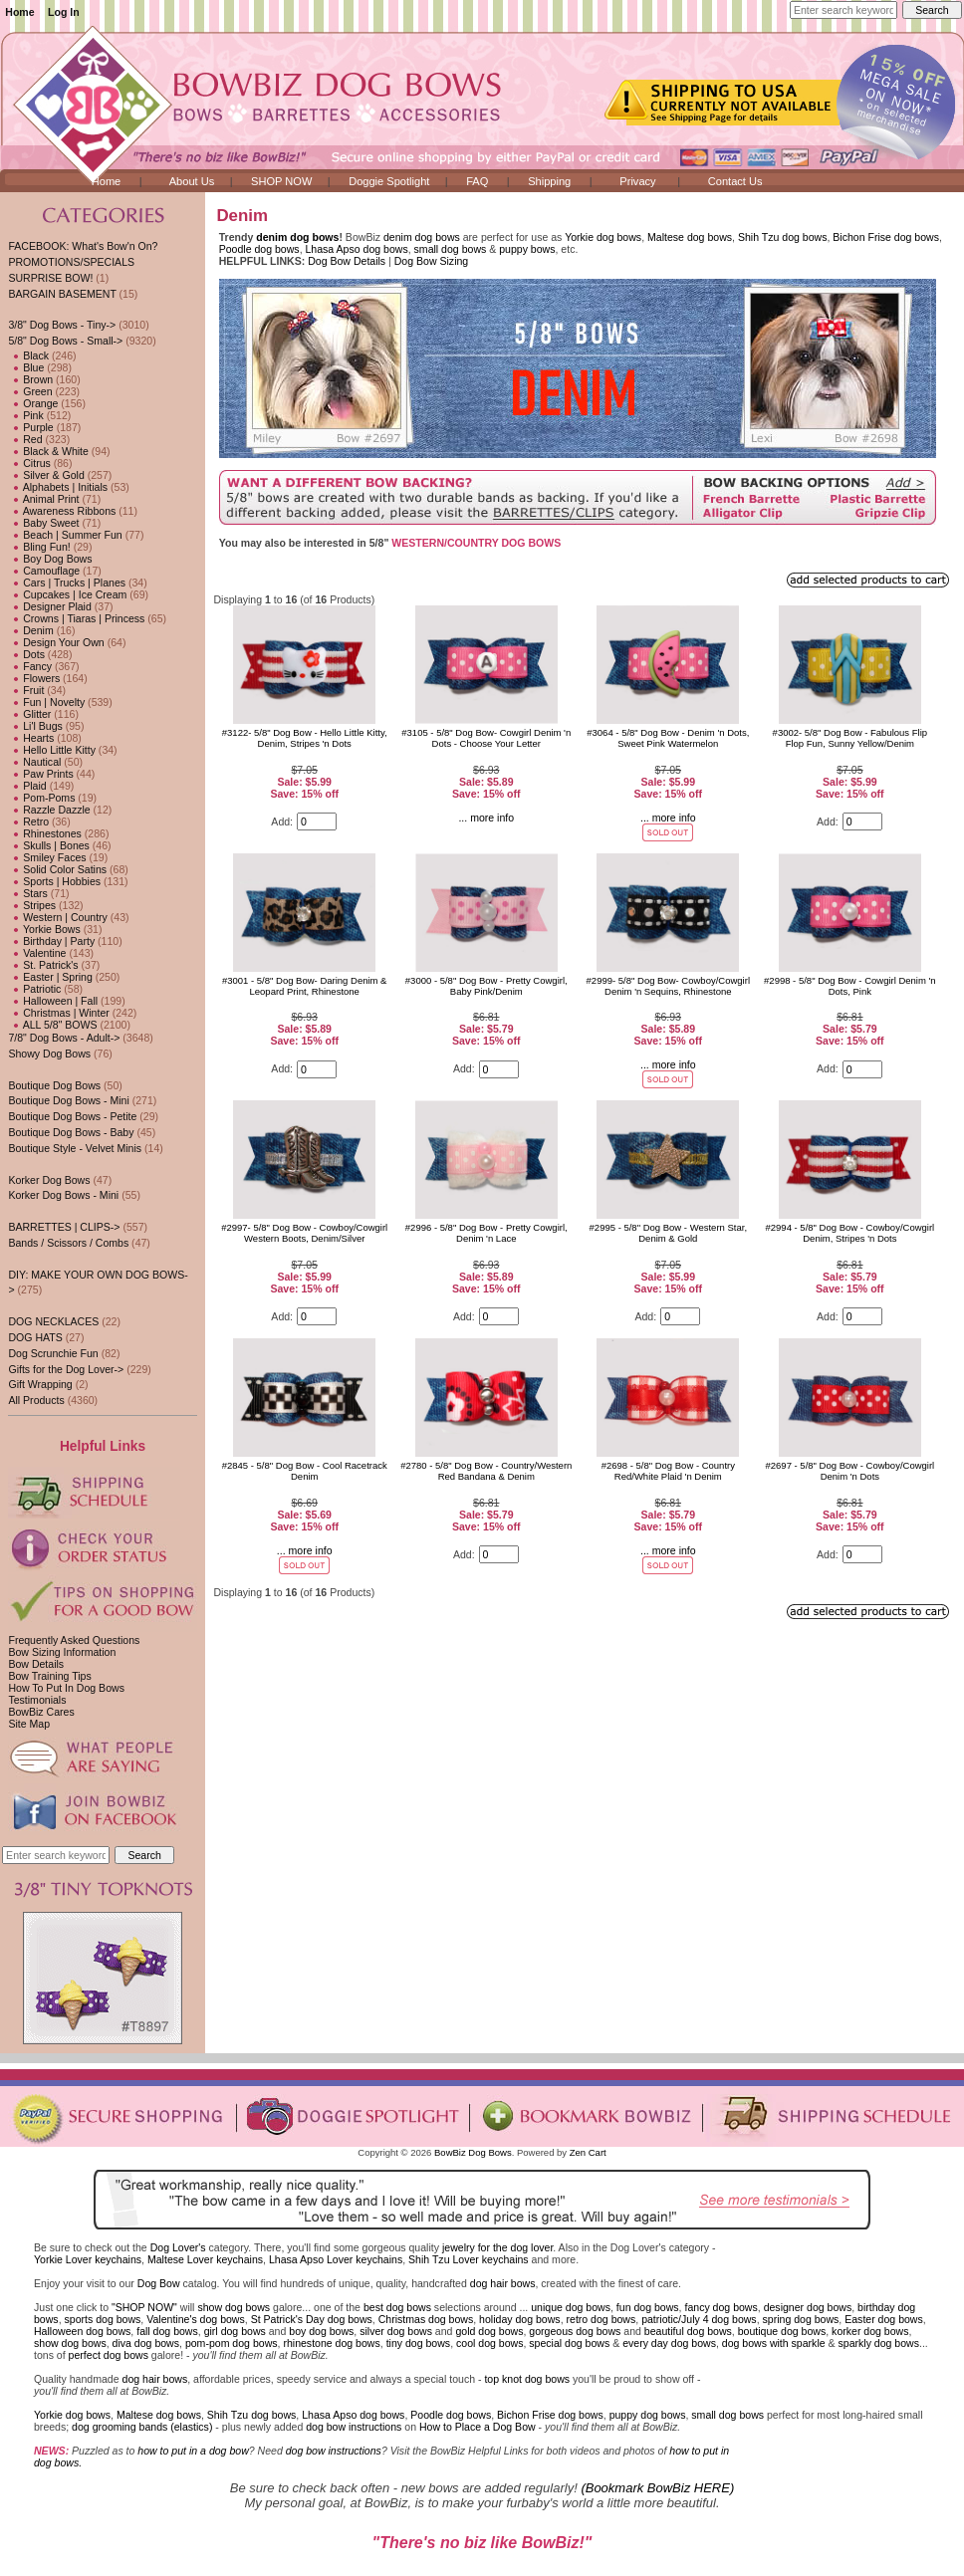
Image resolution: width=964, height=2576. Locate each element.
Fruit (26, 690)
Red (25, 439)
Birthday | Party (51, 941)
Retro (28, 821)
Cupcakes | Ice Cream (67, 594)
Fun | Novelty (46, 702)
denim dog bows (297, 237)
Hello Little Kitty (52, 750)
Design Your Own (56, 642)
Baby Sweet (43, 523)
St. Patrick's (43, 965)
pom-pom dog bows (231, 2343)
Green (30, 391)
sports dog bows (103, 2319)
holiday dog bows (520, 2319)
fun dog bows (647, 2307)
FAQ (477, 181)
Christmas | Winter (58, 1013)
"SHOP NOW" (144, 2307)
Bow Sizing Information (62, 1652)
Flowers (34, 678)
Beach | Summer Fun (64, 535)
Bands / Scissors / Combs (68, 1243)
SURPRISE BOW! (50, 278)
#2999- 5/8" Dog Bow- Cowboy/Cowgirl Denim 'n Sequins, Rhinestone (668, 986)
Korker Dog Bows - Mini (63, 1195)
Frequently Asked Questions (73, 1640)
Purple (30, 427)
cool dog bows (489, 2343)
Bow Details (36, 1664)
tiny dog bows (418, 2343)
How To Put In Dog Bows (65, 1688)
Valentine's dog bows (195, 2319)
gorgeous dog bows (574, 2331)
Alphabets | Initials (58, 487)
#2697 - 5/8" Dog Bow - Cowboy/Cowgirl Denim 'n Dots (850, 1471)
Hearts (31, 738)
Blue (26, 367)
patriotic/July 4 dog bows (699, 2319)
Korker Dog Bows (49, 1180)
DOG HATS (35, 1337)
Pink (25, 415)
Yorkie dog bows (603, 237)
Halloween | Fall (53, 1001)
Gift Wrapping (40, 1384)
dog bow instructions (353, 2427)
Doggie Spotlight (389, 181)
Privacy (637, 181)
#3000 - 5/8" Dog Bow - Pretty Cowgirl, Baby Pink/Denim (486, 986)
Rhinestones (44, 833)
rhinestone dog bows (331, 2343)
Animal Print (43, 499)
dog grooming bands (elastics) (142, 2427)
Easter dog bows (883, 2319)
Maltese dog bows (689, 237)
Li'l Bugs (35, 726)
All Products (36, 1400)
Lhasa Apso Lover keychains (335, 2259)
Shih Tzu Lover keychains (468, 2259)
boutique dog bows (782, 2331)
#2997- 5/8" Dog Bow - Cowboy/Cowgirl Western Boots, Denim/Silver (304, 1233)
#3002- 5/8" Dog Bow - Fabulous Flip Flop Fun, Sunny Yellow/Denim (850, 738)
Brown (30, 379)
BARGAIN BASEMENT (62, 294)
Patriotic (34, 989)
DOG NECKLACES (53, 1321)
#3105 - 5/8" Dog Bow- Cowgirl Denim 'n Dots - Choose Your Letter (486, 738)
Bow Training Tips (49, 1676)
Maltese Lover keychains (205, 2259)
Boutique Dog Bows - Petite (72, 1116)
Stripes (32, 905)
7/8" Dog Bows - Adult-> (64, 1038)
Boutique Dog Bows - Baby (70, 1132)
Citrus (29, 463)
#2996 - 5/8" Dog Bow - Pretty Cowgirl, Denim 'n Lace (486, 1233)
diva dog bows (146, 2343)
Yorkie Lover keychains (87, 2259)
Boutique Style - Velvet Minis (74, 1148)
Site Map (29, 1724)
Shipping (549, 181)
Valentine (37, 953)
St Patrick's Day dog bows (311, 2319)
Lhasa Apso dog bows (357, 249)
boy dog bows (321, 2331)
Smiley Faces (47, 857)
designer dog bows (808, 2307)
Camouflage (44, 571)
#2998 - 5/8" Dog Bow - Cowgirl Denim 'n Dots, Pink (850, 986)
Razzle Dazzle (49, 810)
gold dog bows (489, 2331)
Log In (64, 12)
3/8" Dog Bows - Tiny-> (62, 325)
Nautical (34, 762)
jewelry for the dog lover (497, 2247)
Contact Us (735, 181)
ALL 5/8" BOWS (52, 1025)
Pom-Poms (41, 798)
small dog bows (450, 249)
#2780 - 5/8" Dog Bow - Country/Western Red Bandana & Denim (486, 1471)
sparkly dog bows (879, 2343)
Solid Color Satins (57, 869)
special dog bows (569, 2343)
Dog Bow (158, 2283)
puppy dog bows (647, 2415)
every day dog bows (669, 2343)
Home (19, 12)
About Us (192, 181)
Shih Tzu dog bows (783, 237)
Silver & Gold (46, 475)
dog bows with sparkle (774, 2343)
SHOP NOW (281, 181)
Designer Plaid (49, 606)
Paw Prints (40, 774)
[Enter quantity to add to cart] (317, 821)
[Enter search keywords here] (843, 10)
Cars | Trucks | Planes (66, 582)
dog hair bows (503, 2283)
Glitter (29, 714)
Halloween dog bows (82, 2331)
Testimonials (37, 1700)
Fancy (30, 666)
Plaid (27, 786)
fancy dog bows (720, 2307)
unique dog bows (570, 2307)
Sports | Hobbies (54, 881)
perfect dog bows (108, 2355)
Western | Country (57, 917)
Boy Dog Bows (50, 559)
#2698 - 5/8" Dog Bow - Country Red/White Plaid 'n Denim (668, 1471)
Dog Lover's (178, 2247)
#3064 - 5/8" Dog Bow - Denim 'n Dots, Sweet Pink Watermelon (668, 738)
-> (65, 341)
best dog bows (397, 2307)
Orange (33, 403)
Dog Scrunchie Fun (53, 1353)
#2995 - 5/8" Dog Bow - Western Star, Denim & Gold (668, 1233)
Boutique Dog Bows (54, 1085)
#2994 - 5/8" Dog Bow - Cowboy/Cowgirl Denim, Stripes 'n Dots (850, 1233)
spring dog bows (801, 2319)
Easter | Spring (50, 977)
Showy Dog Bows (49, 1053)
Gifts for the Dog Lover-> (65, 1369)
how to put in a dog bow (192, 2451)
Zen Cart (588, 2152)
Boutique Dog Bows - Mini (68, 1100)
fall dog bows (167, 2331)
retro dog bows (601, 2319)
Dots (26, 654)
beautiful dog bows (688, 2331)
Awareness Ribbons (62, 511)
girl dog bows (235, 2331)
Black (28, 355)
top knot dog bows (527, 2379)
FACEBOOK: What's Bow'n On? (82, 246)
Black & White (48, 451)
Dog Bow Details (346, 261)
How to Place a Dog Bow (477, 2427)
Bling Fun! (39, 547)
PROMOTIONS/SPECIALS (71, 262)
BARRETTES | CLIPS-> (64, 1227)
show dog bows (233, 2307)
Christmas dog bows (426, 2319)
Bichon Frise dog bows (886, 237)
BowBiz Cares (41, 1712)
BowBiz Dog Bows (473, 2152)
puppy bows (527, 249)
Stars (27, 893)
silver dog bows (396, 2331)
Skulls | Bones (48, 845)
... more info (486, 817)
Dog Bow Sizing (431, 261)
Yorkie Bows (44, 929)
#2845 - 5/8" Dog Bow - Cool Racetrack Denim (304, 1471)
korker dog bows (870, 2331)
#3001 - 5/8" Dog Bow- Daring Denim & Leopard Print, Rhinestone (304, 986)
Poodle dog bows (259, 249)
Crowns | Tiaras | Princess (76, 618)
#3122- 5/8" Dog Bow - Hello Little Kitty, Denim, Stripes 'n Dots (304, 738)
